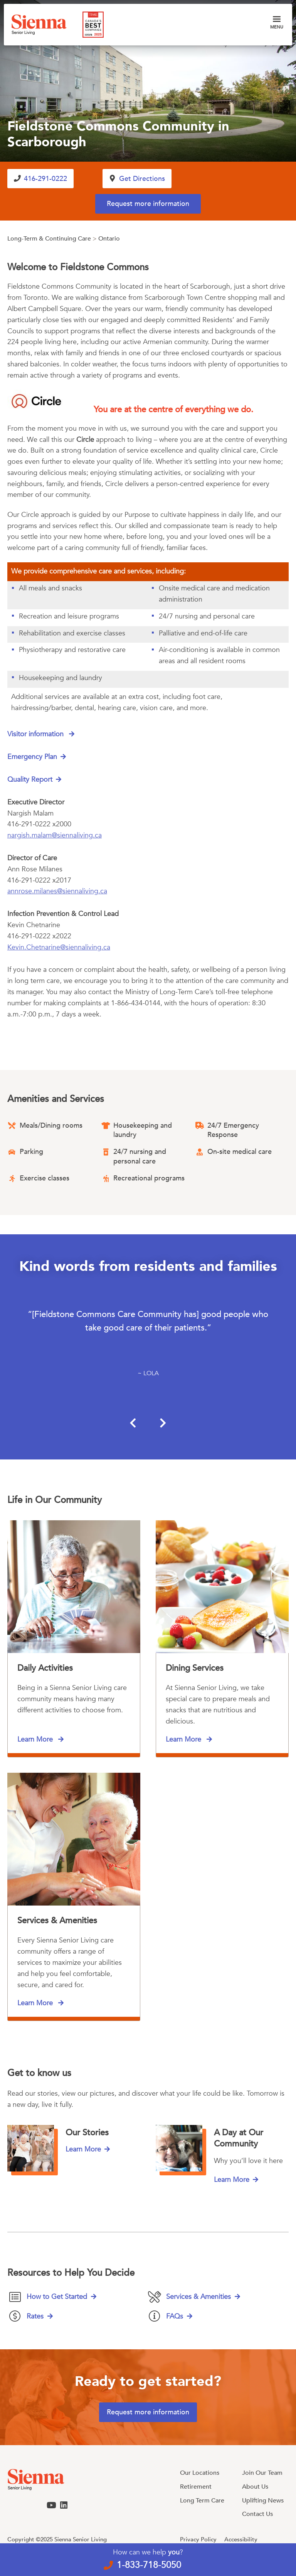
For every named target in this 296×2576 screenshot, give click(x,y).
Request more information (148, 204)
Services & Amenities (57, 1920)
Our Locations (199, 2473)
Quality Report (29, 780)
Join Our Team (262, 2473)
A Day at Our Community (238, 2138)
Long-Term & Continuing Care (49, 239)
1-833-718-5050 (149, 2565)
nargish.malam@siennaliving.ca (54, 835)
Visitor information (36, 735)
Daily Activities (45, 1668)
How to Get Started (57, 2297)
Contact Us (257, 2514)
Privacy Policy (198, 2539)
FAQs (174, 2316)
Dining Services (195, 1668)
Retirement (196, 2486)
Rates (35, 2316)
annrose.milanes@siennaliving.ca (57, 891)
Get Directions (142, 179)
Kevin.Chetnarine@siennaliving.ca (58, 947)
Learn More (36, 1739)
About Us (255, 2486)
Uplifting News (263, 2500)
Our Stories (87, 2132)
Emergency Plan (32, 757)
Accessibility (240, 2539)
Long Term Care (202, 2500)
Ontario (109, 239)
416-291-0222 (45, 179)
